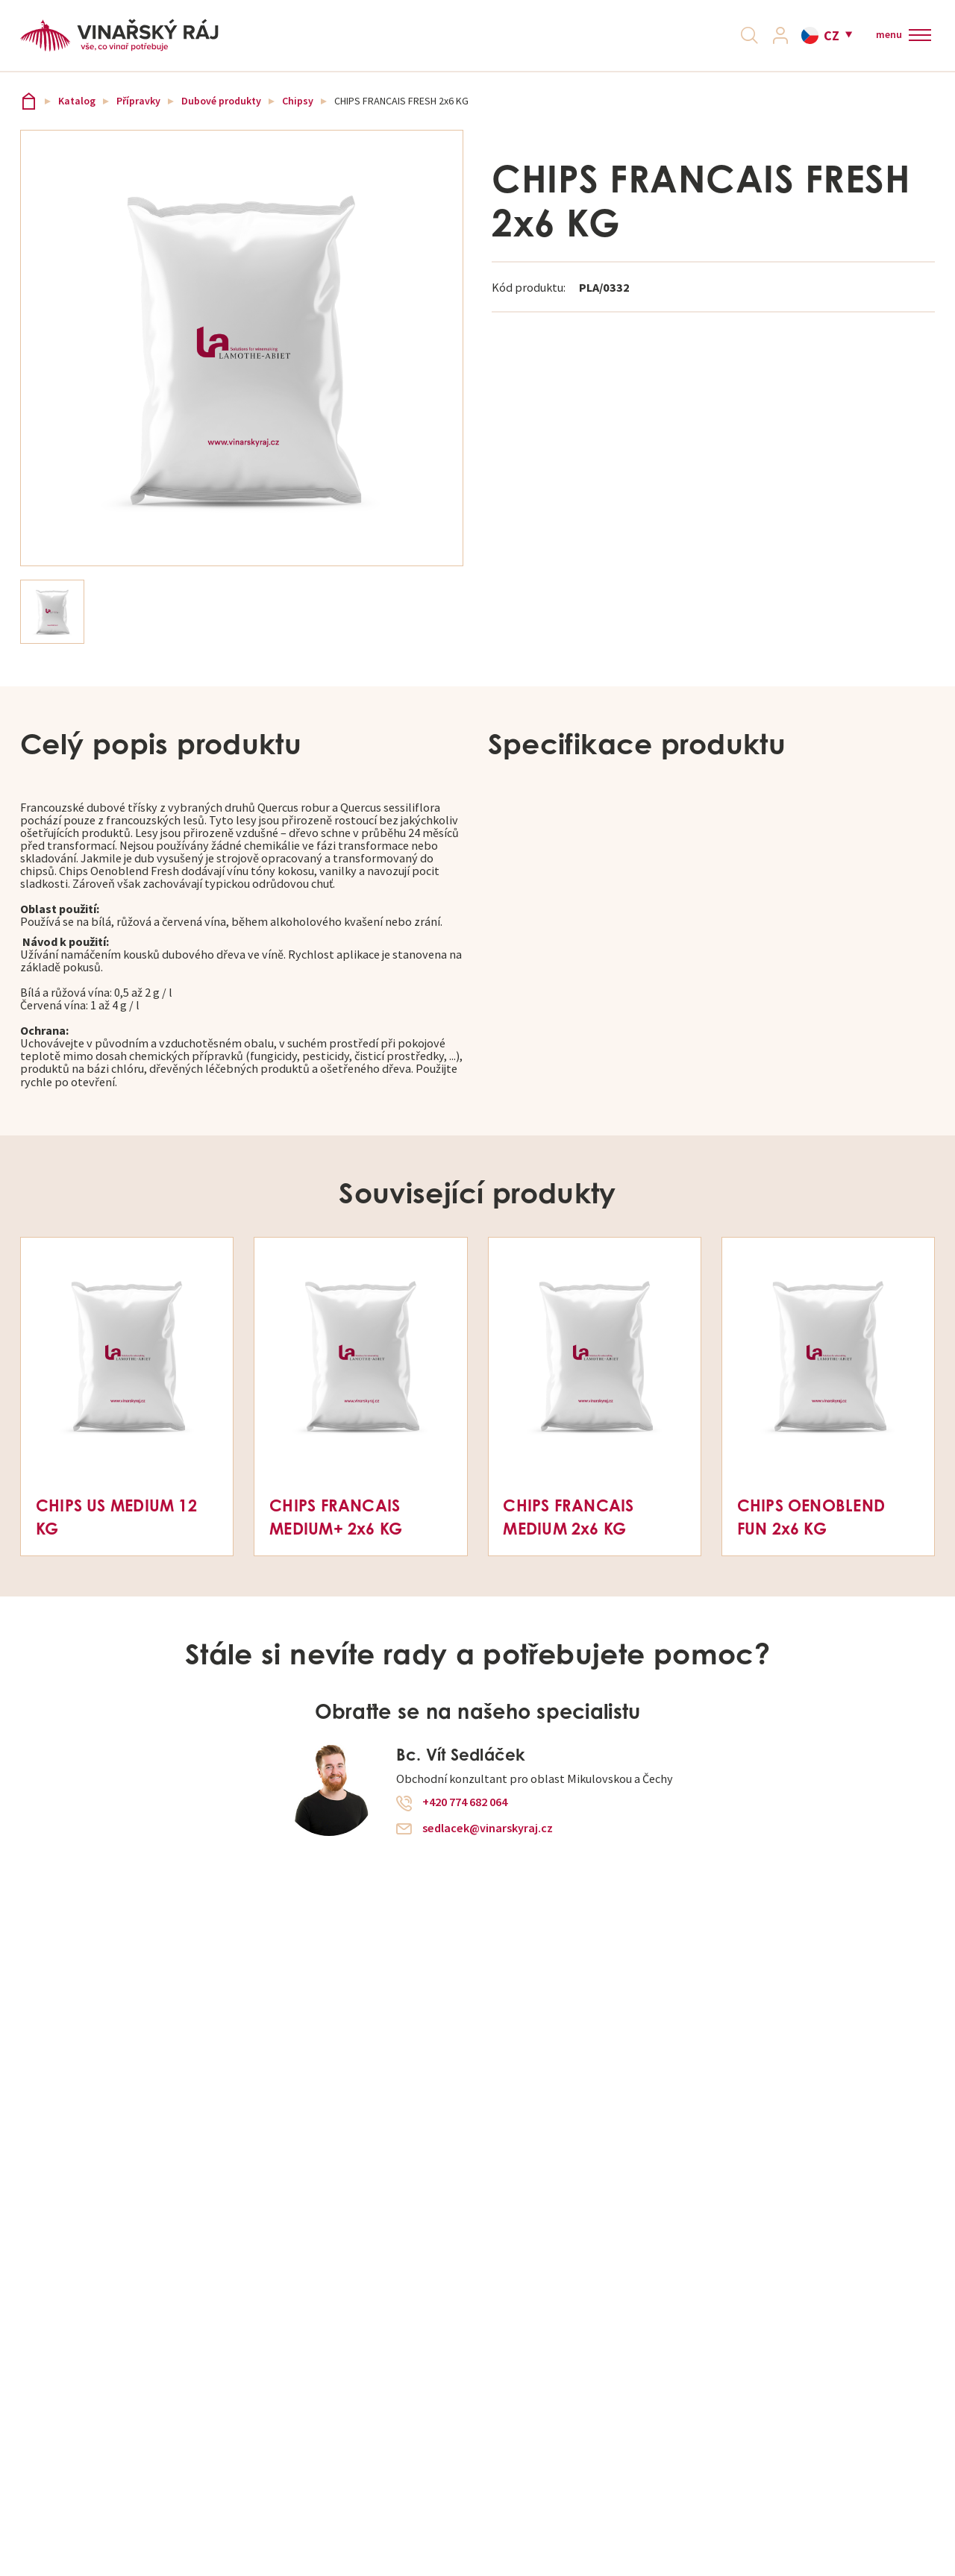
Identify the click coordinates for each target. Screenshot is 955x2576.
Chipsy (297, 116)
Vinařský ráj (29, 116)
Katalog (77, 116)
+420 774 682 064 (464, 1818)
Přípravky (138, 116)
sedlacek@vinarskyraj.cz (487, 1843)
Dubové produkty (221, 116)
